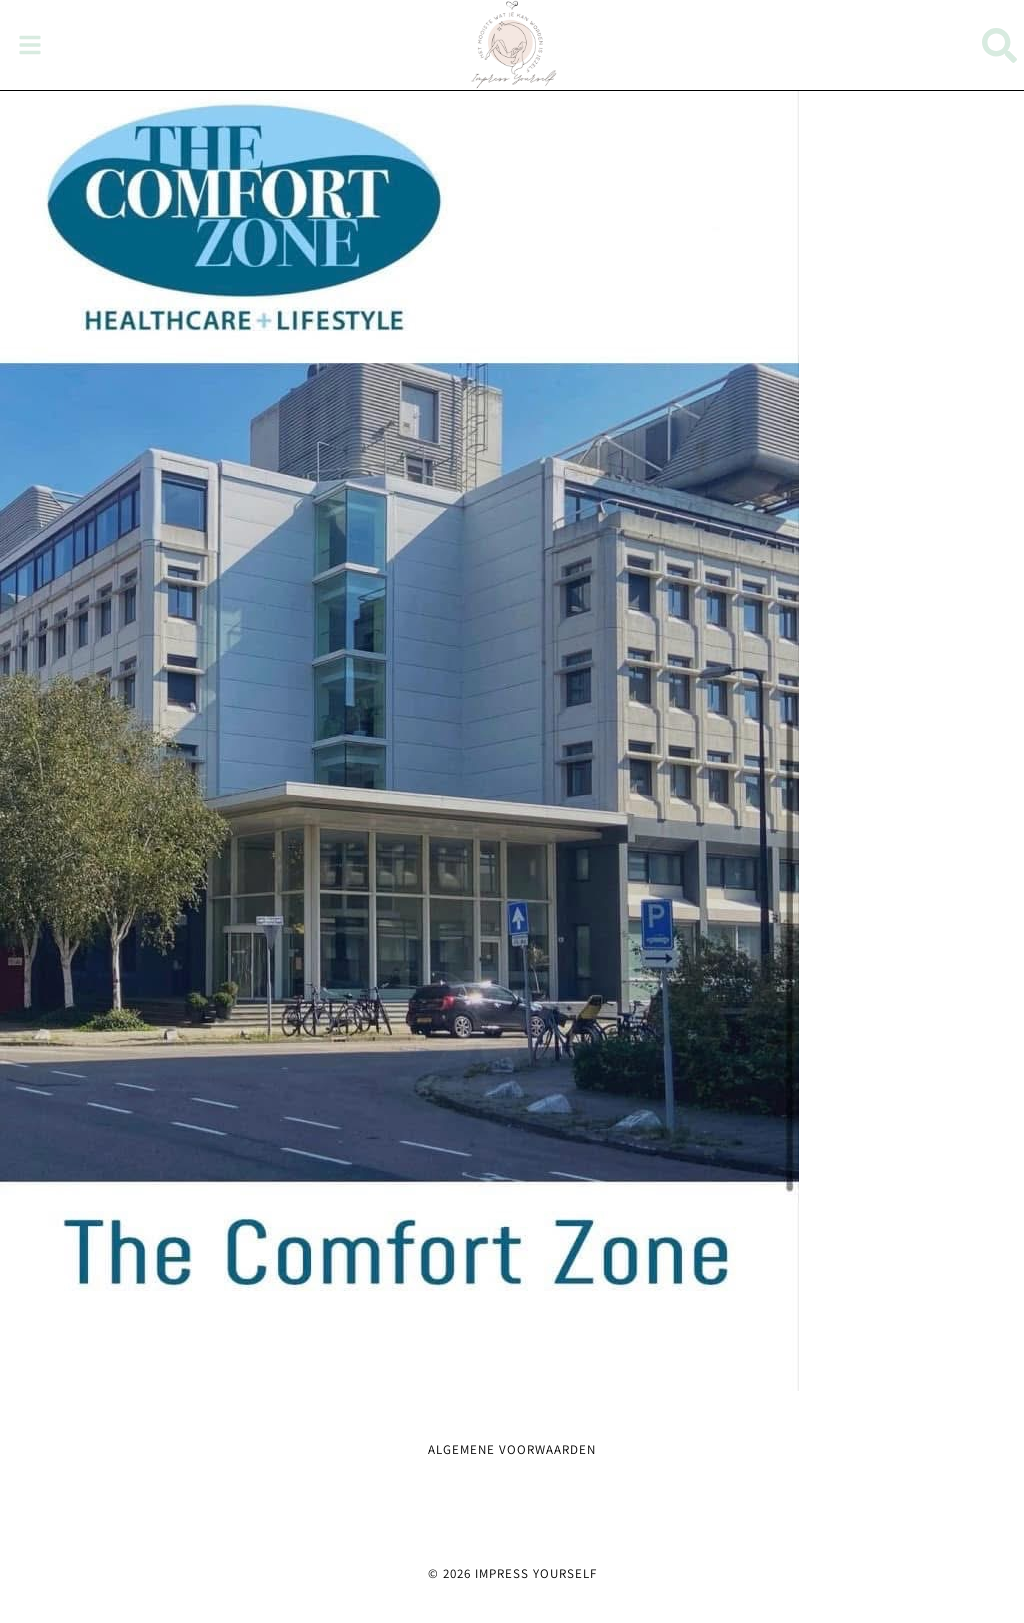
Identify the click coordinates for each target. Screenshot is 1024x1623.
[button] (30, 45)
